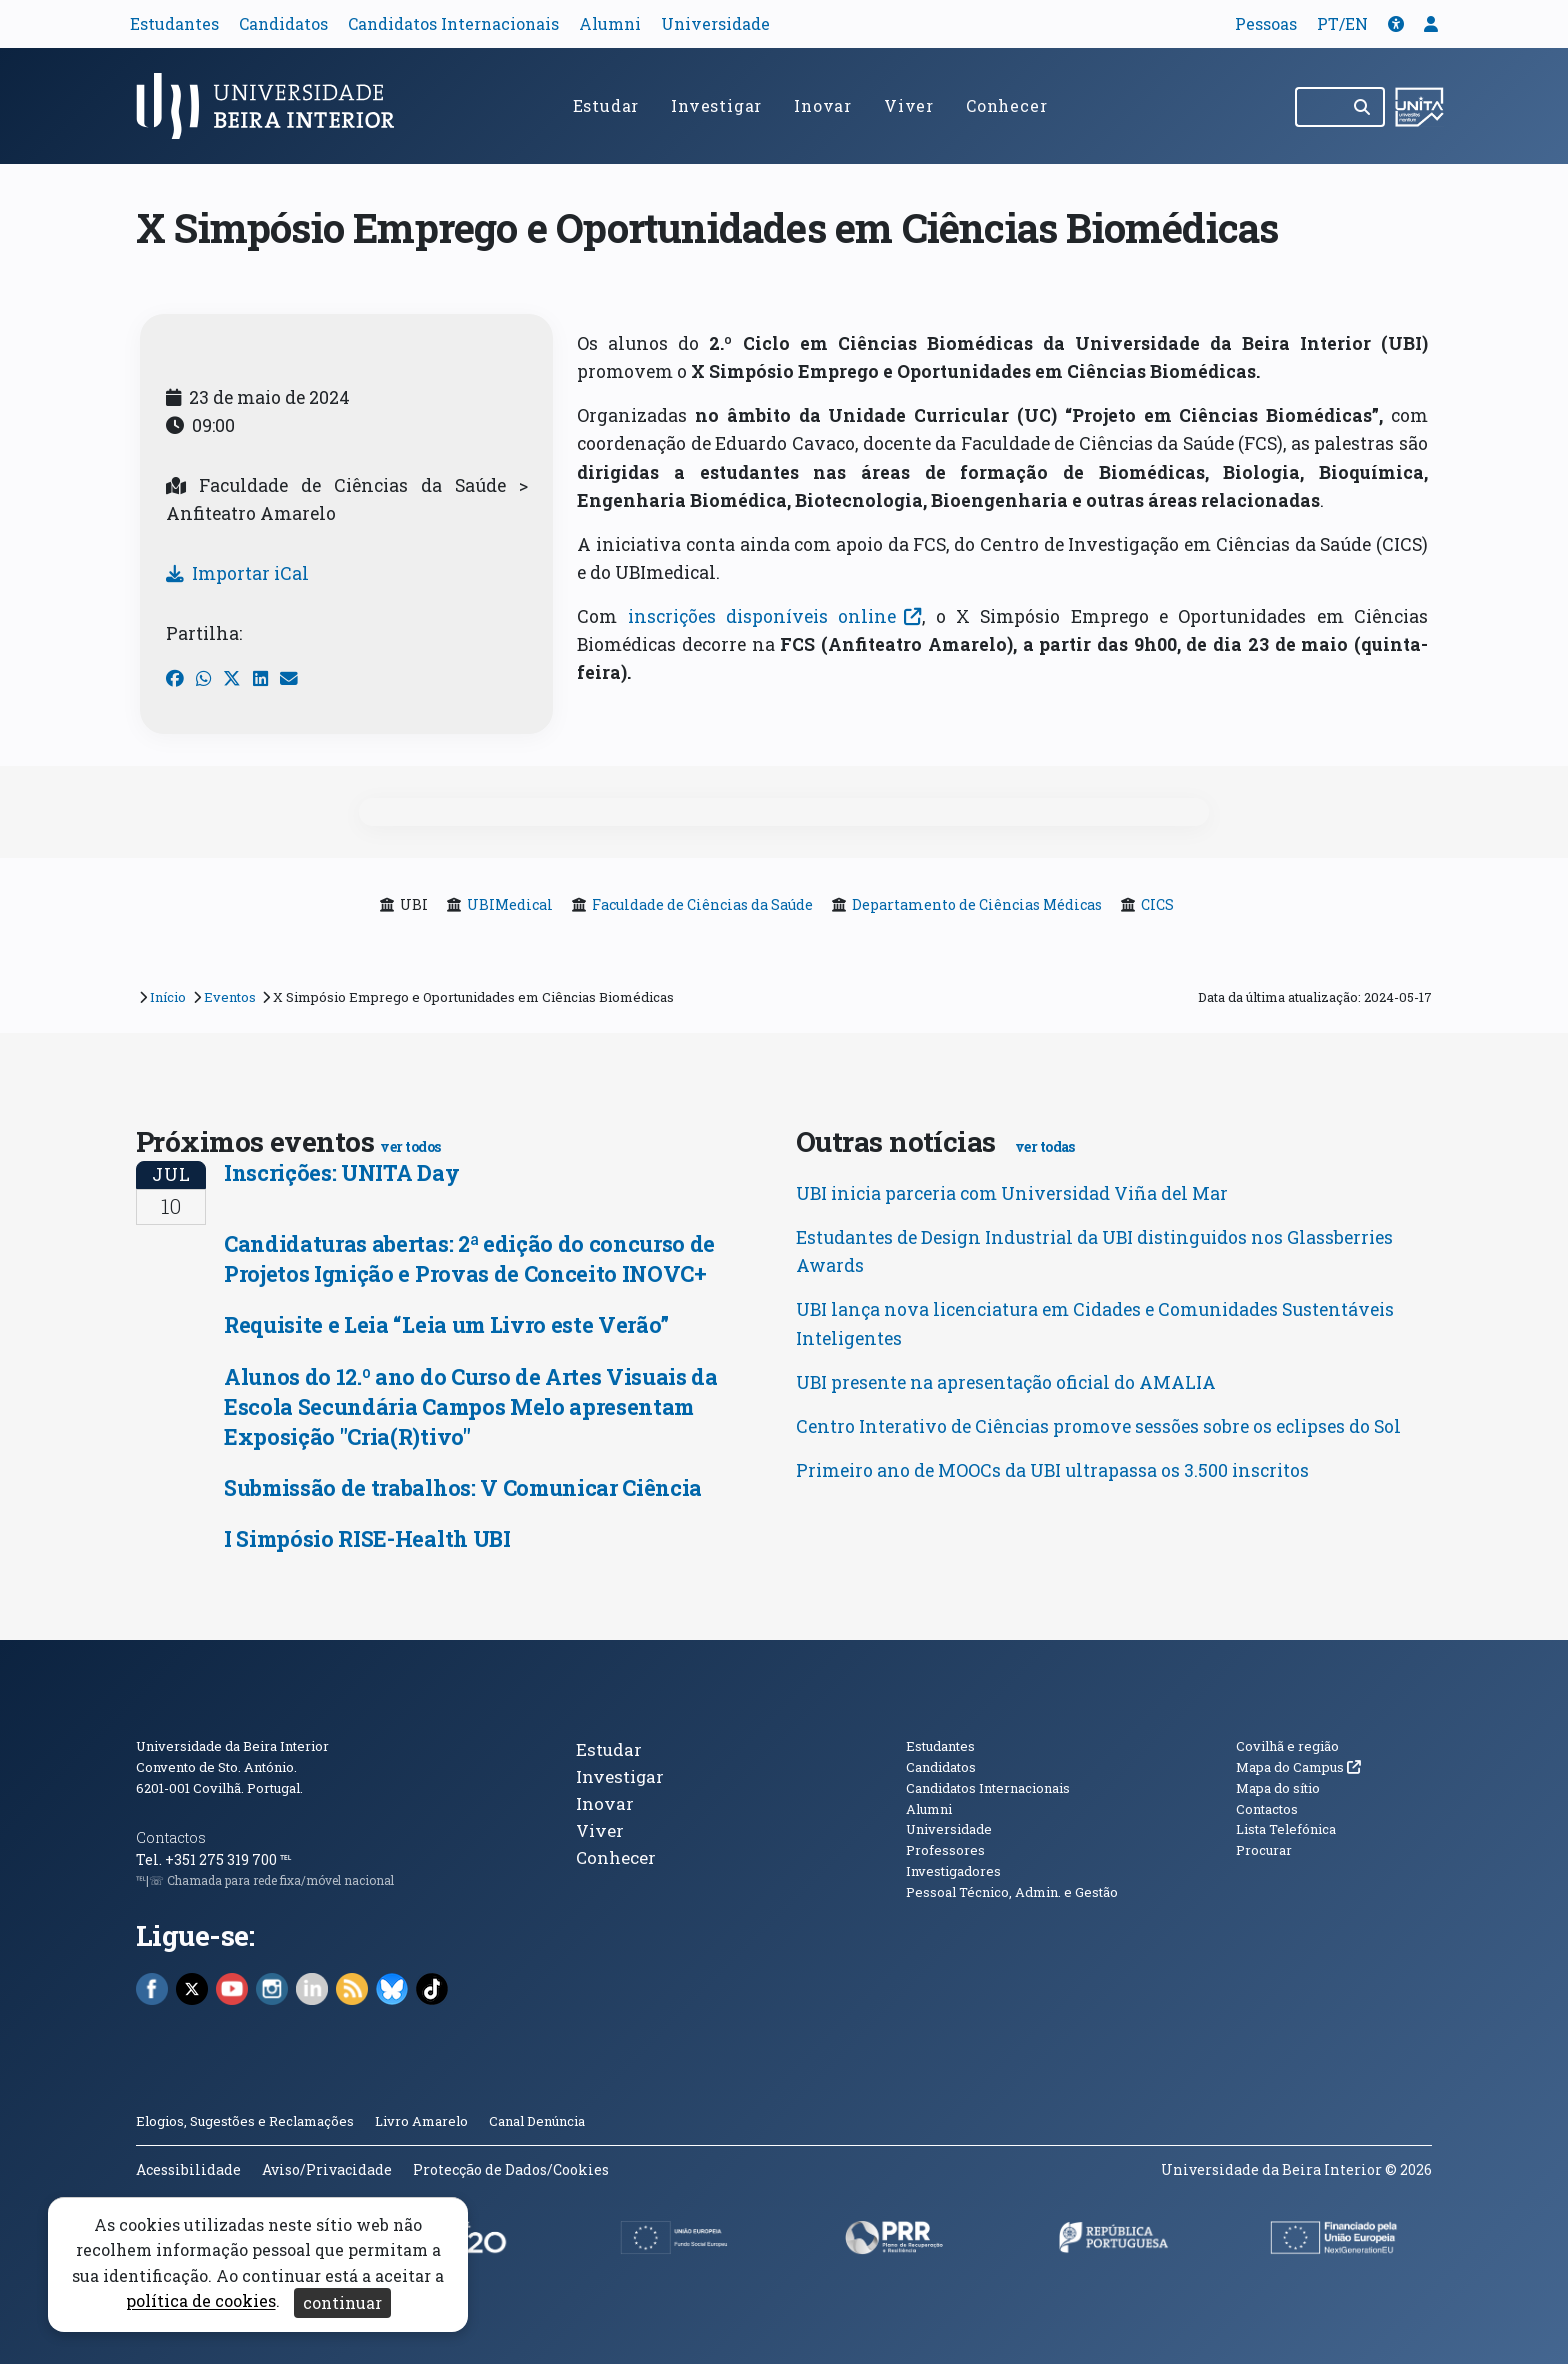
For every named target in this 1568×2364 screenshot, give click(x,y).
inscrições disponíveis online (769, 616)
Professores (945, 1850)
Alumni (610, 23)
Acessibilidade (188, 2169)
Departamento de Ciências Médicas (977, 904)
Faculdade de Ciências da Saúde (702, 904)
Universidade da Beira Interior (232, 1746)
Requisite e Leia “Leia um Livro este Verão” (446, 1324)
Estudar (606, 105)
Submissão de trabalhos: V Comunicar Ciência (463, 1487)
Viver (909, 105)
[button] (1396, 23)
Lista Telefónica (1286, 1829)
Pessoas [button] (1266, 23)
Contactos (171, 1837)
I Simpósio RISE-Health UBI (367, 1538)
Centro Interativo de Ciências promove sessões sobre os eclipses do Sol (1098, 1426)
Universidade (715, 23)
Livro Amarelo (423, 2121)
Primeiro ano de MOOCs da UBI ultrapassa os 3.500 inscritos (1052, 1470)
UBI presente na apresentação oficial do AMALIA (1006, 1382)
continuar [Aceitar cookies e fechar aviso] (342, 2302)
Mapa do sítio (1278, 1788)
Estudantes (174, 23)
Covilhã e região (1287, 1746)
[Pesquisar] (1363, 107)
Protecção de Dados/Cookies (511, 2169)
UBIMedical (510, 904)
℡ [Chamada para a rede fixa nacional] (285, 1859)
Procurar (1264, 1850)
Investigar (716, 105)
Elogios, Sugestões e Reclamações (245, 2121)
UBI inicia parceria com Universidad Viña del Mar (1012, 1193)
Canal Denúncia (537, 2121)
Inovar (823, 105)
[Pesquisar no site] (1319, 107)
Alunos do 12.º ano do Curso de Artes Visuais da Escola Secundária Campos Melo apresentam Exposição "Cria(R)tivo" (471, 1406)
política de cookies (201, 2301)
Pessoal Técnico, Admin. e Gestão (1012, 1892)
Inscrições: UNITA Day (341, 1172)
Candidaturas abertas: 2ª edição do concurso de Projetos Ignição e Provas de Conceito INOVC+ (469, 1258)
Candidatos (283, 23)
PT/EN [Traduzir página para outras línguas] (1342, 23)
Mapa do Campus (1298, 1767)
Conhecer (1006, 105)
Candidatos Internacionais (453, 23)
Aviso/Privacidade (327, 2169)
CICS (1157, 904)
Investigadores (953, 1871)
